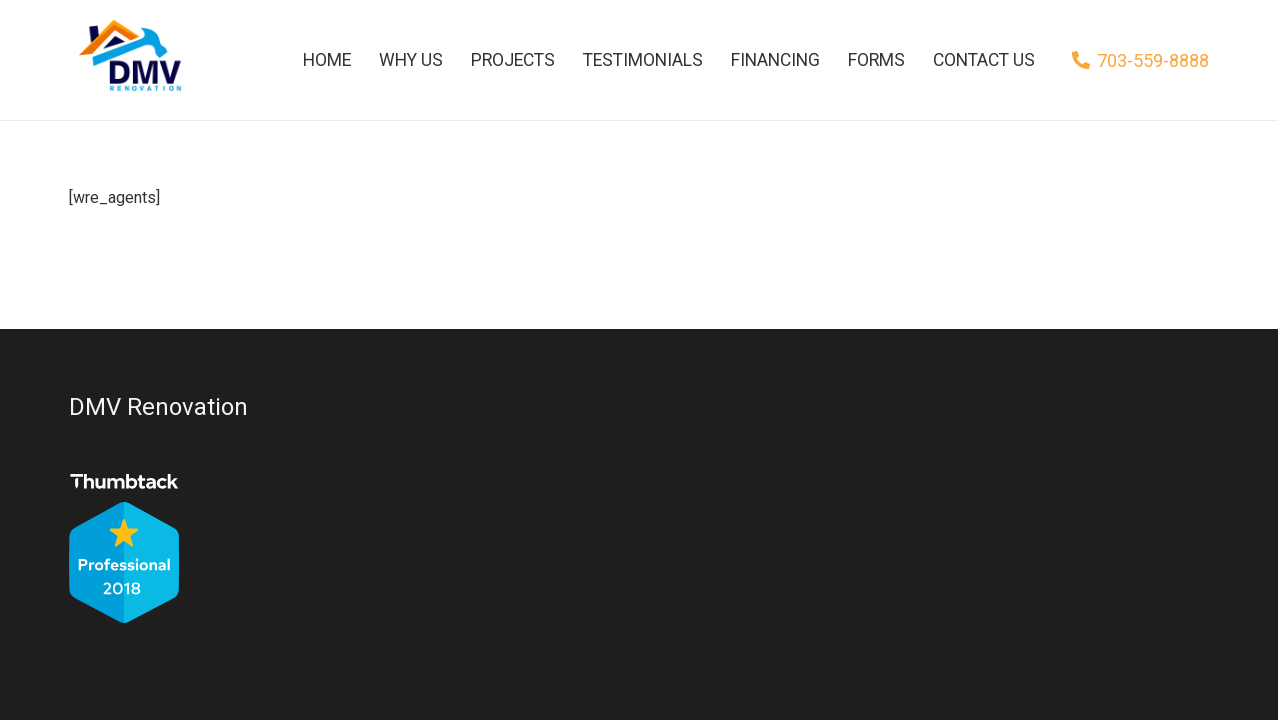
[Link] (127, 60)
